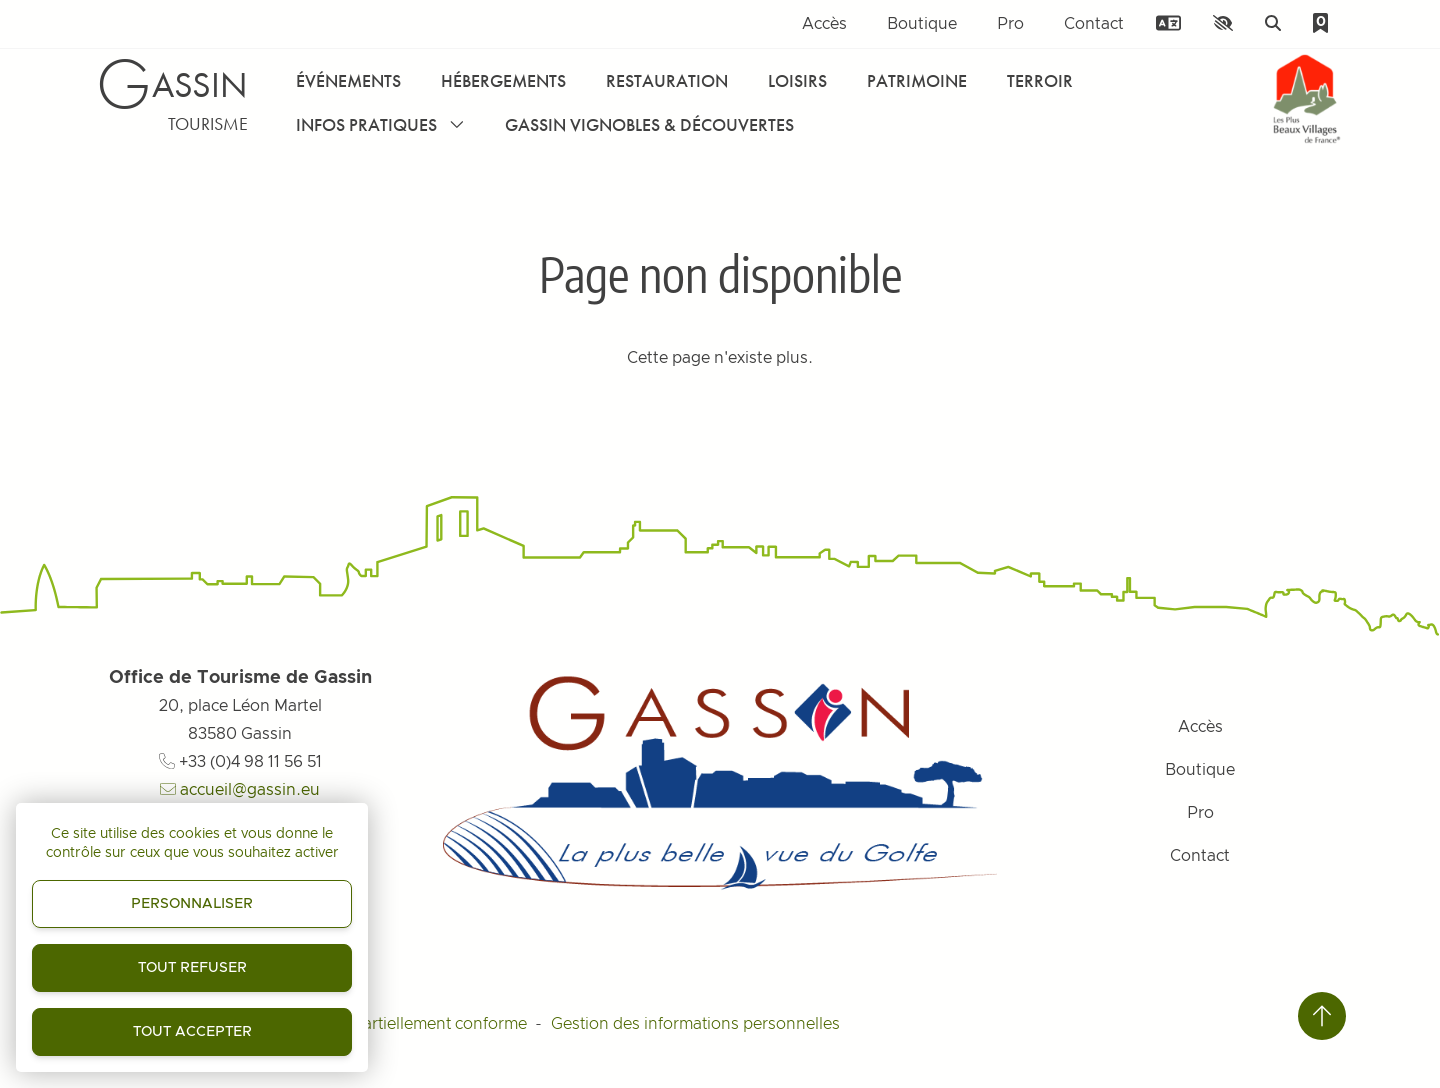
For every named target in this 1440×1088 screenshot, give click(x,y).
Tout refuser (192, 968)
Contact (1094, 24)
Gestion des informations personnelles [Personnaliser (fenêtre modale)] (695, 1024)
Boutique (922, 24)
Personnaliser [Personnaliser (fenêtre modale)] (192, 904)
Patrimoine (917, 80)
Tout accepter (192, 1032)
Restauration (667, 80)
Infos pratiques (380, 124)
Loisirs (797, 80)
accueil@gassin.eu (240, 790)
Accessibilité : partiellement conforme (387, 1024)
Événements (348, 80)
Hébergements (503, 80)
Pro (1010, 24)
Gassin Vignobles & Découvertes (649, 124)
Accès (824, 24)
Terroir (1040, 80)
